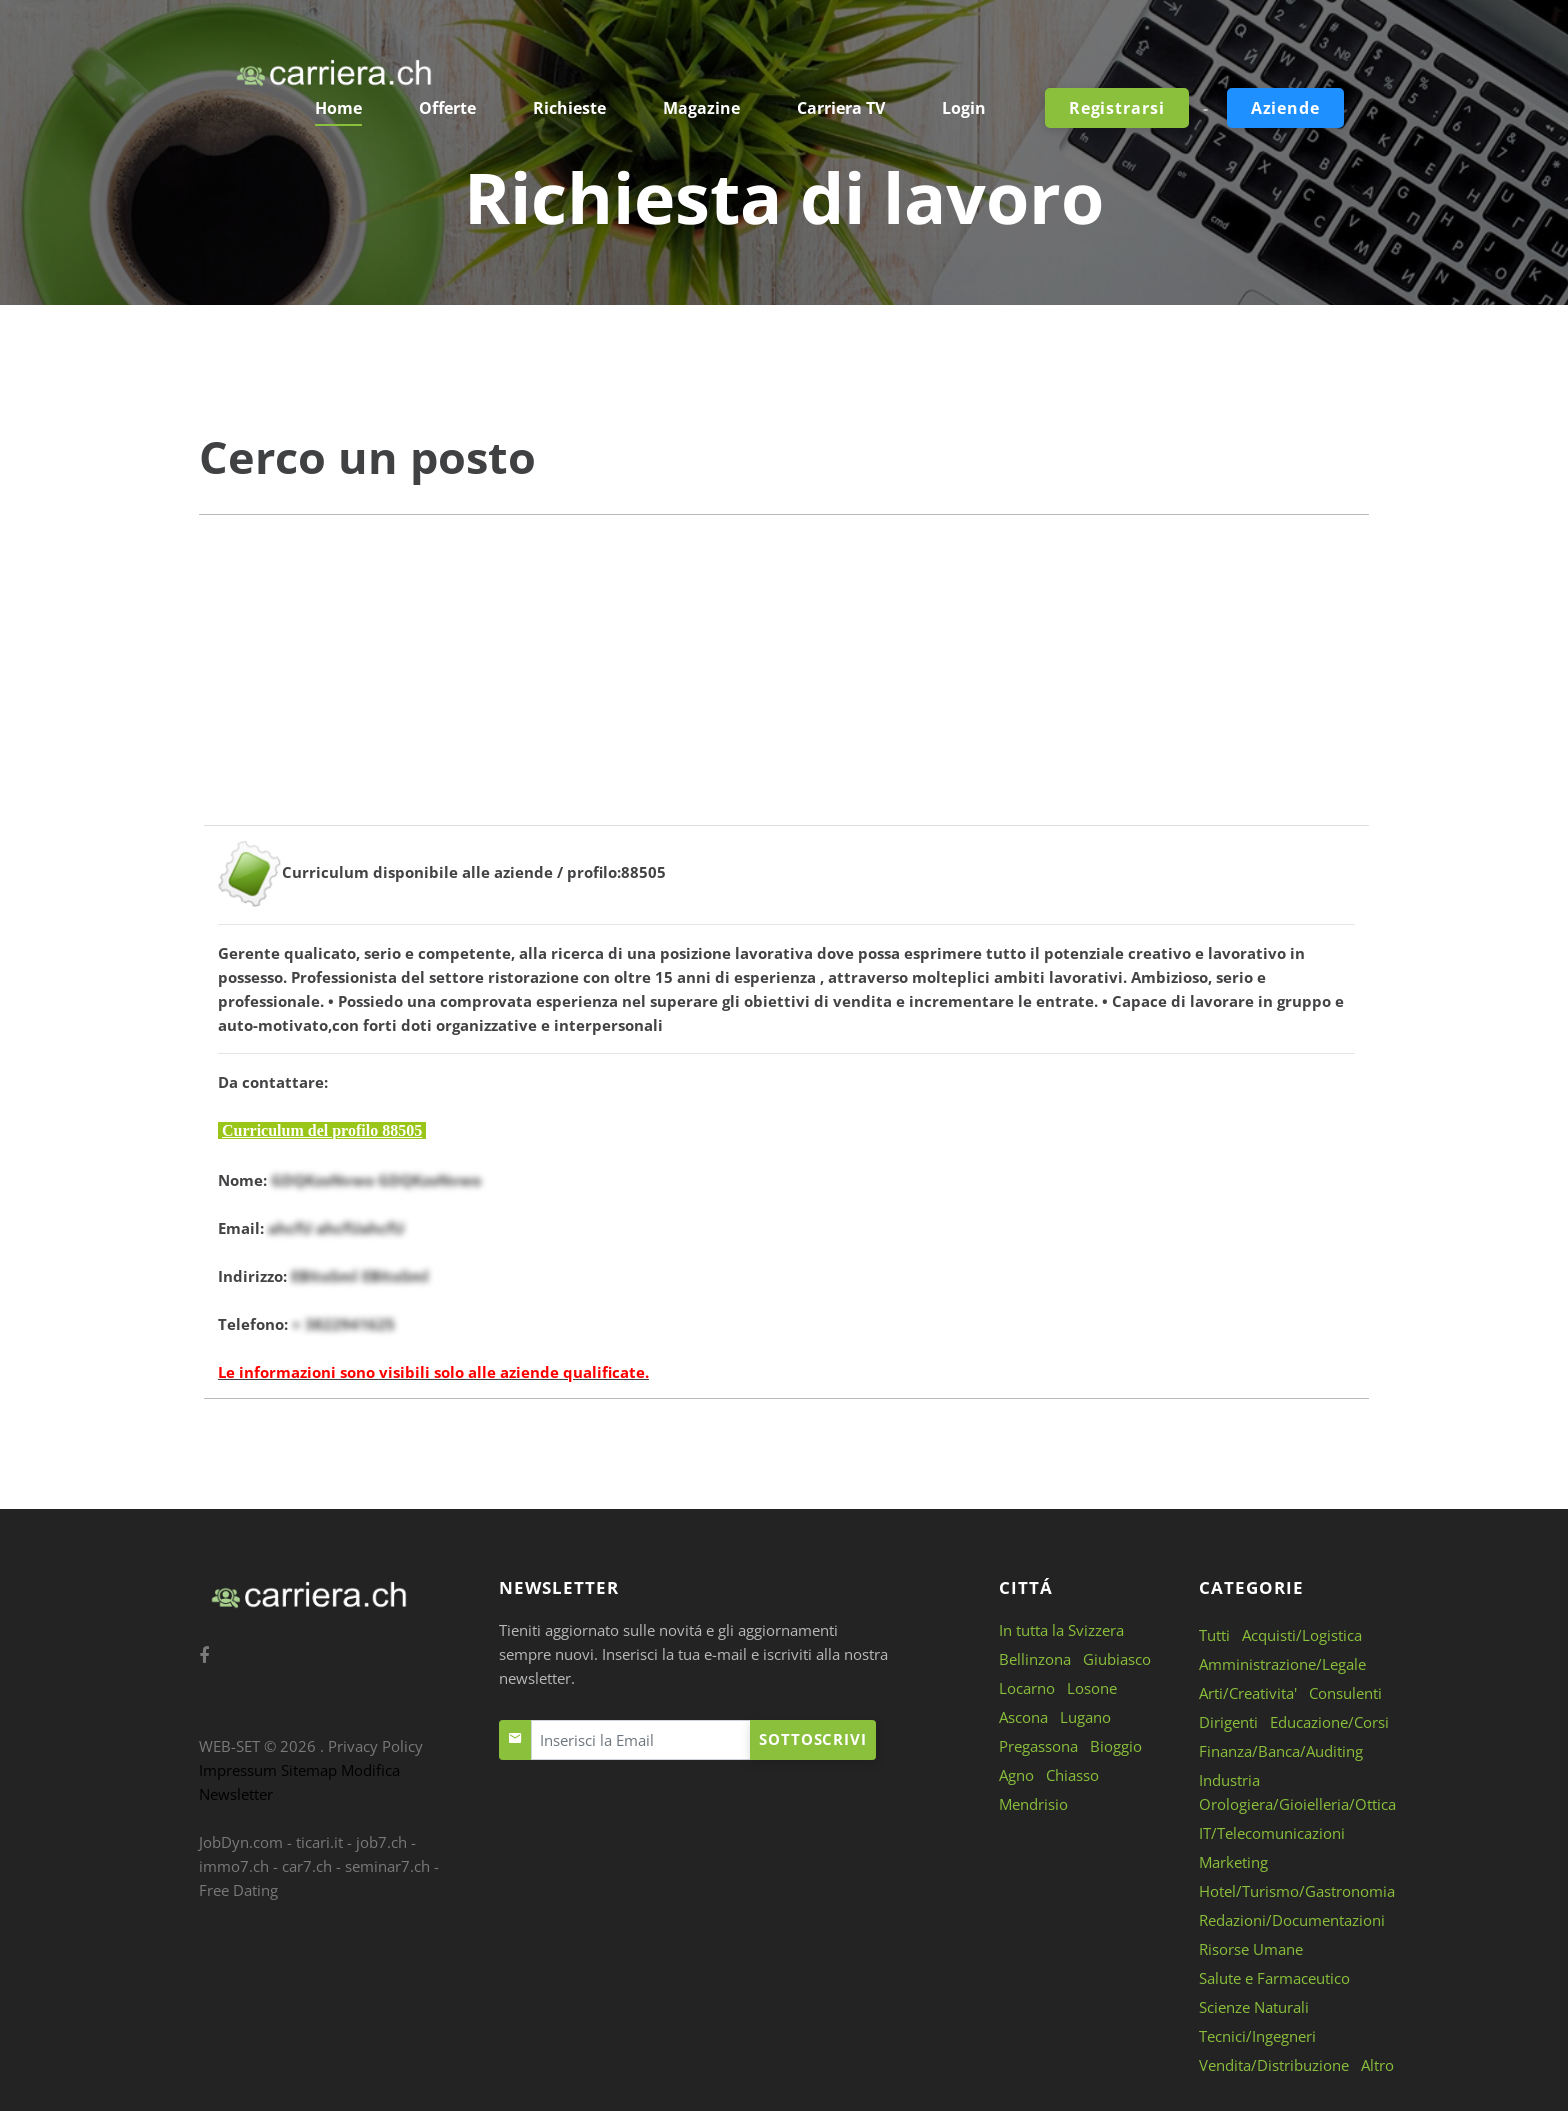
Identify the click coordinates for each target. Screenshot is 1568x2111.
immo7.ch (234, 1866)
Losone (1092, 1688)
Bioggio (1116, 1746)
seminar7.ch (387, 1866)
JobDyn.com (241, 1842)
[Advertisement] (784, 685)
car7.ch (307, 1866)
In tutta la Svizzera (1061, 1630)
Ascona (1023, 1717)
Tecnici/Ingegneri (1257, 2036)
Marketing (1233, 1862)
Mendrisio (1033, 1804)
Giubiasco (1117, 1659)
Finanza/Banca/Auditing (1281, 1751)
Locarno (1027, 1688)
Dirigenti (1228, 1722)
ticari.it (319, 1842)
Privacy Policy (375, 1746)
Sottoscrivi (813, 1739)
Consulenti (1345, 1693)
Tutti (1214, 1635)
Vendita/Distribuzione (1274, 2065)
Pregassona (1038, 1746)
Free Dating (238, 1890)
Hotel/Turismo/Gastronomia (1297, 1891)
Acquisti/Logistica (1302, 1635)
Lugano (1085, 1717)
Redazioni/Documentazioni (1292, 1920)
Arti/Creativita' (1248, 1693)
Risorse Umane (1251, 1949)
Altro (1377, 2065)
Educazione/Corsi (1329, 1722)
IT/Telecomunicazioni (1272, 1833)
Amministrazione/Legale (1282, 1664)
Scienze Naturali (1254, 2007)
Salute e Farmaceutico (1274, 1978)
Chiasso (1072, 1775)
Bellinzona (1035, 1659)
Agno (1016, 1775)
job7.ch (381, 1842)
